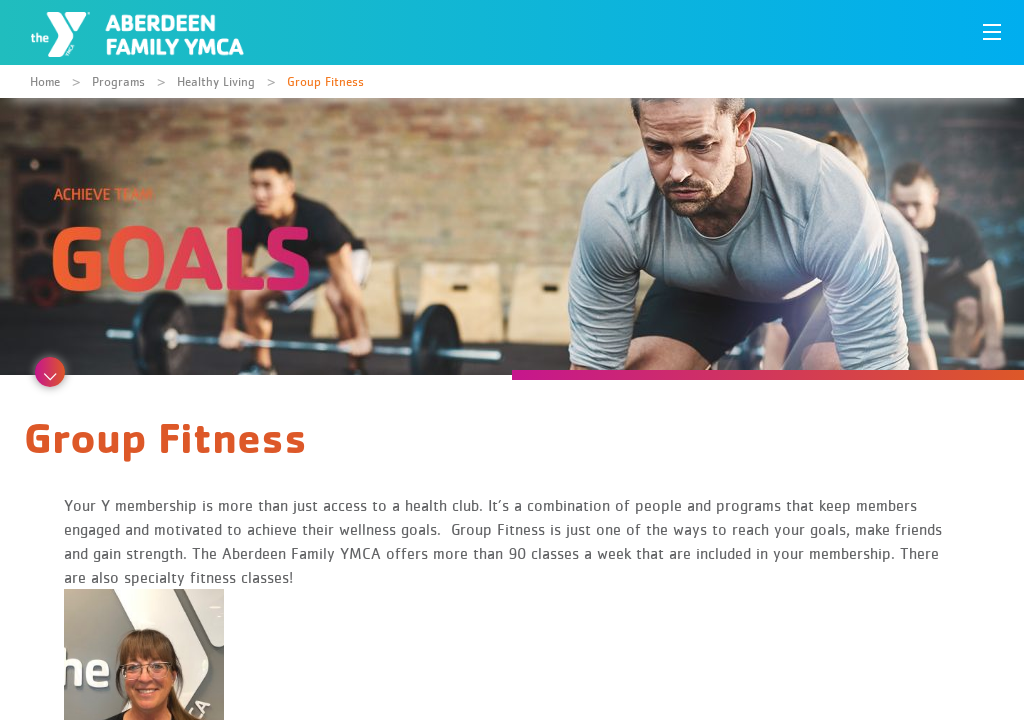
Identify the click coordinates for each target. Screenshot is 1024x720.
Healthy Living (216, 81)
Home (45, 81)
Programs (118, 81)
